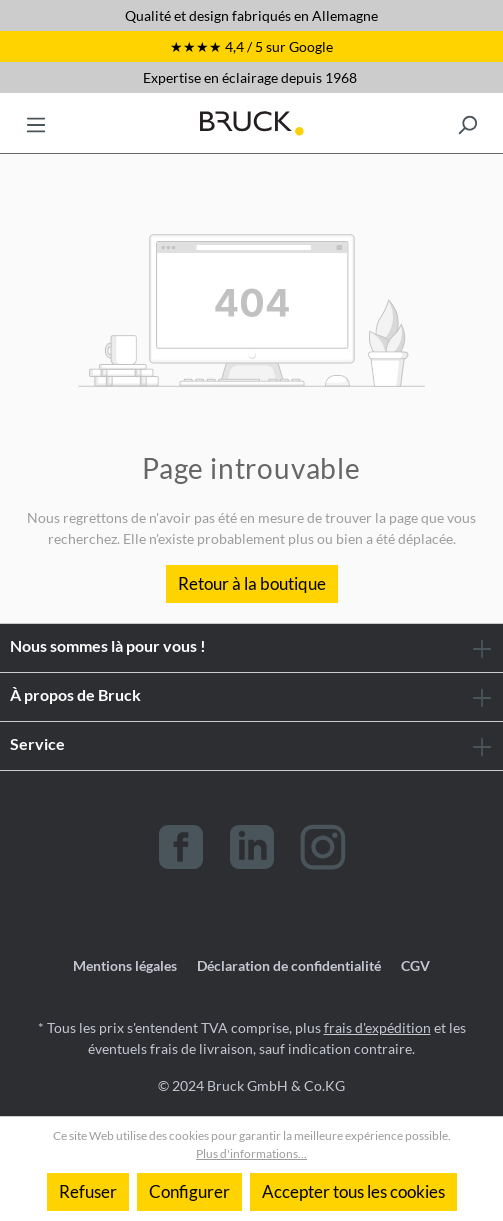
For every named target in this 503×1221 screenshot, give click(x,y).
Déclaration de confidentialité (289, 965)
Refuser (88, 1191)
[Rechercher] (467, 123)
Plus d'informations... (251, 1153)
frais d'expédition (377, 1027)
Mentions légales (125, 965)
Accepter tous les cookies (353, 1191)
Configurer (189, 1191)
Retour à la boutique (252, 583)
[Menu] (36, 123)
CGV (415, 965)
